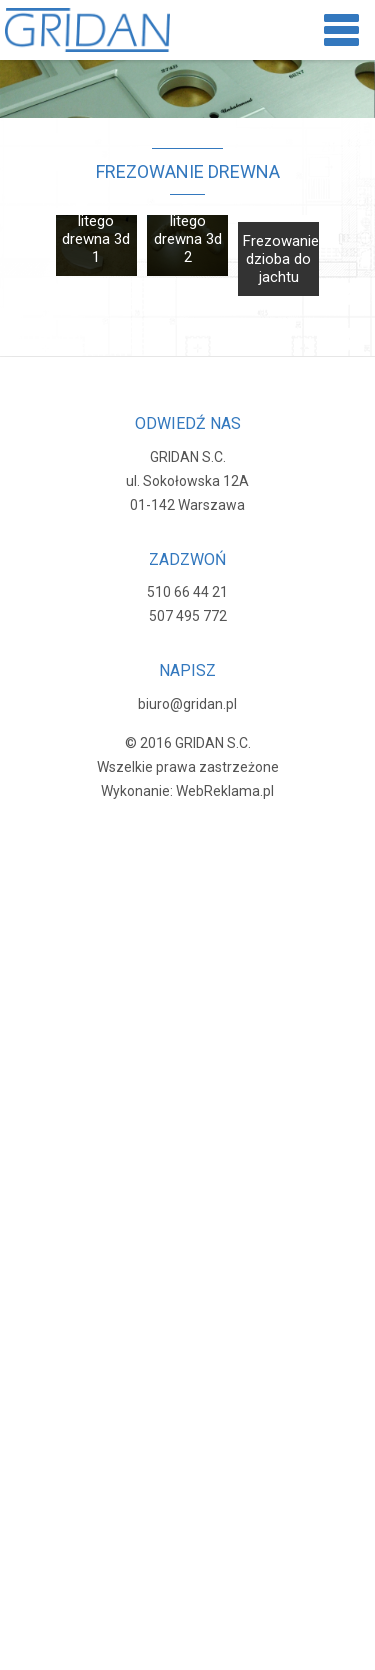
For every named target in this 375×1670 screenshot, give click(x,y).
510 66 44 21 (187, 592)
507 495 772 (188, 616)
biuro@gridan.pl (187, 704)
